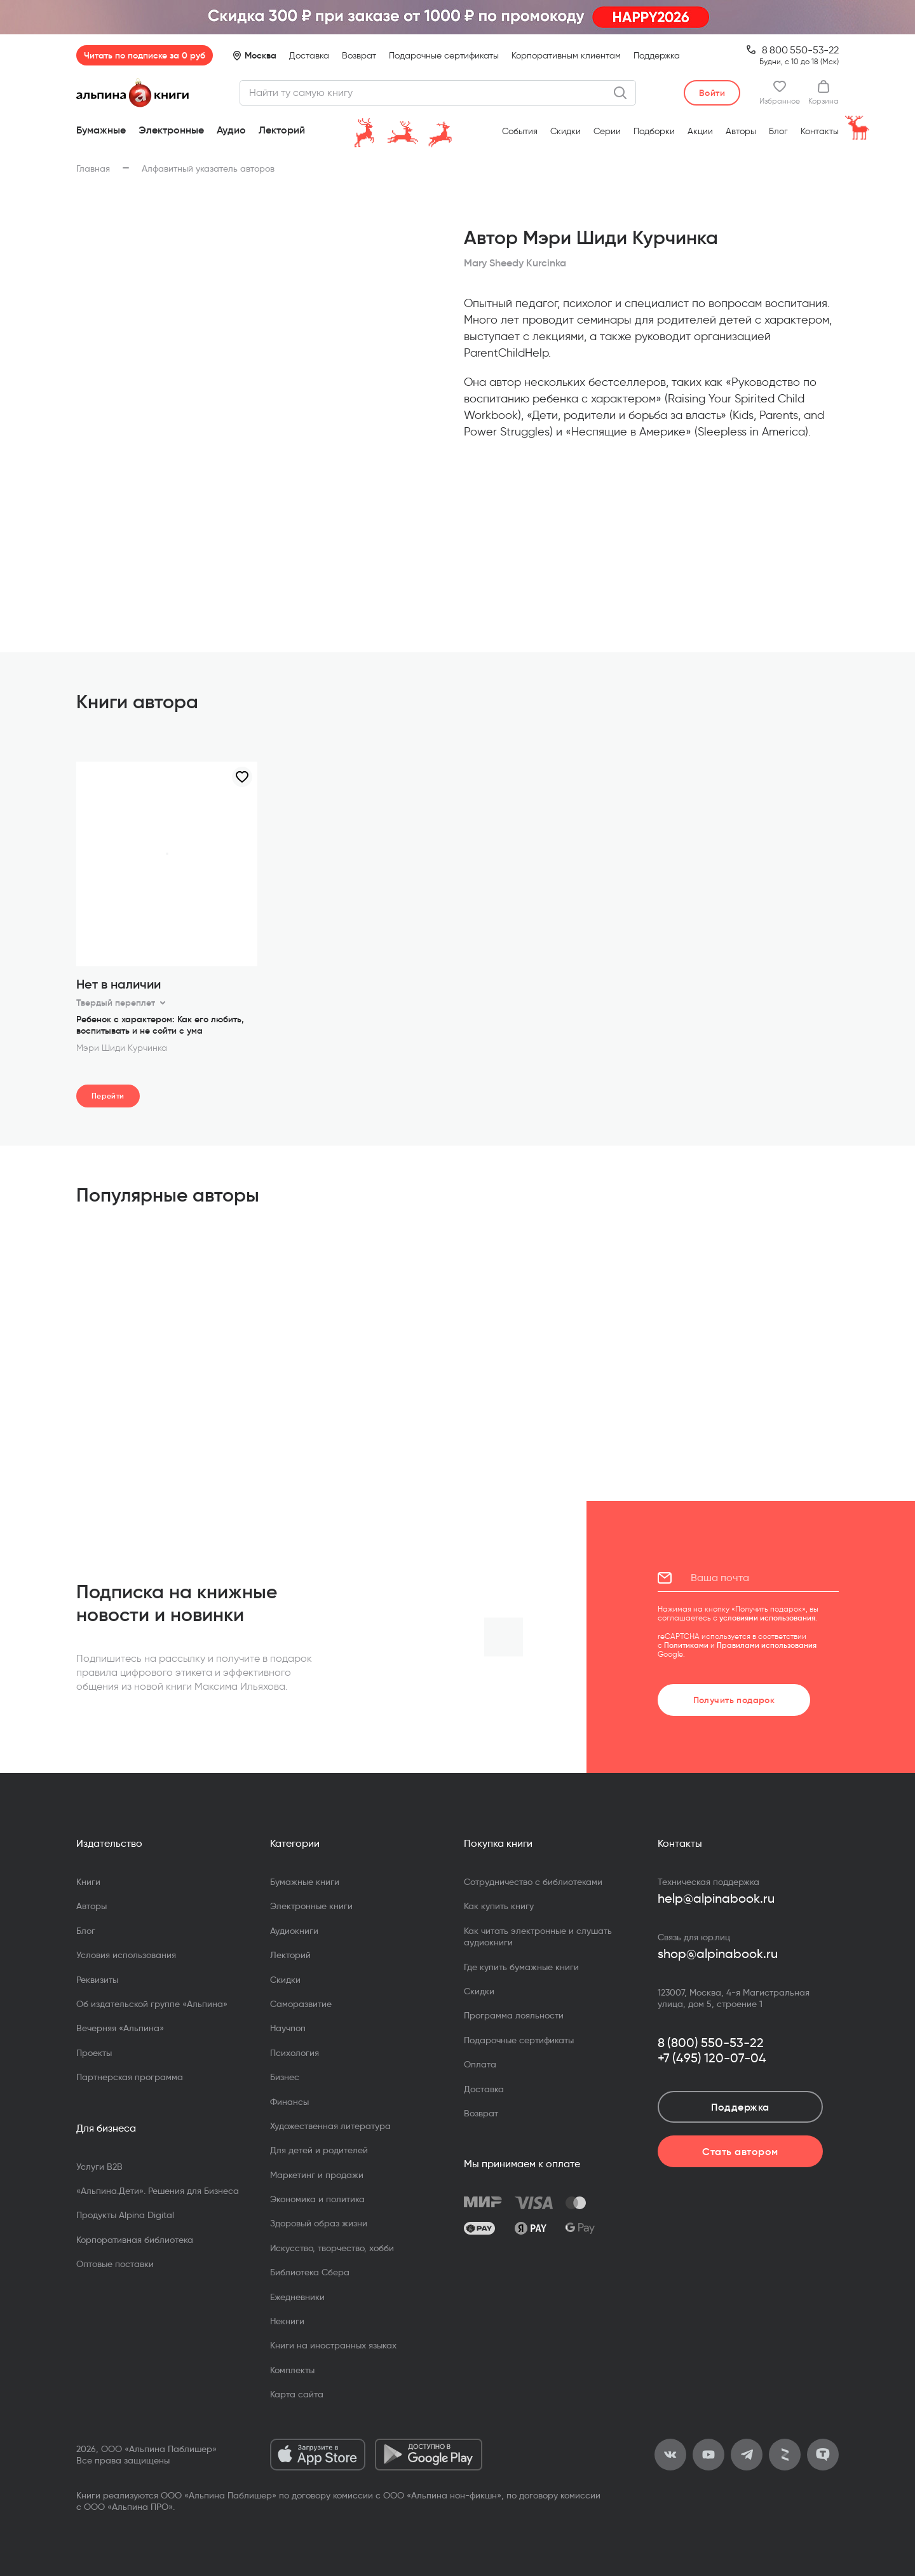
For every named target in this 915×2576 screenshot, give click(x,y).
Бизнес (284, 2077)
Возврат (359, 55)
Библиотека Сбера (309, 2272)
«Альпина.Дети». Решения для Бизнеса (157, 2190)
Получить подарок (734, 1700)
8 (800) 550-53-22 (711, 2042)
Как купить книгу (499, 1906)
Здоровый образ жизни (318, 2223)
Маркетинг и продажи (316, 2175)
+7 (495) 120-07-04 (712, 2058)
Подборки (654, 131)
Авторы (741, 131)
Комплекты (292, 2370)
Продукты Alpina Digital (125, 2215)
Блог (778, 131)
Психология (294, 2053)
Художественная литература (330, 2126)
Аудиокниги (294, 1930)
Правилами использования (767, 1645)
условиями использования (767, 1617)
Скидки (565, 131)
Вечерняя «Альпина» (120, 2028)
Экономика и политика (317, 2199)
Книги (88, 1881)
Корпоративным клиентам (566, 55)
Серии (607, 131)
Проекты (94, 2053)
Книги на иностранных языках (333, 2345)
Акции (700, 131)
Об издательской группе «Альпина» (151, 2004)
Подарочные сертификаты (444, 55)
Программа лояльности (514, 2015)
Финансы (289, 2101)
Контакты (820, 131)
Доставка (309, 55)
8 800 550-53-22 (800, 50)
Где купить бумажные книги (521, 1967)
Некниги (287, 2321)
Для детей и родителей (319, 2150)
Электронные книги (311, 1906)
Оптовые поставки (115, 2264)
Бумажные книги (304, 1881)
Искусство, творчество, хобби (332, 2248)
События (520, 131)
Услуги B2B (99, 2166)
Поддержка (657, 55)
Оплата (480, 2064)
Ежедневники (297, 2297)
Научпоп (288, 2028)
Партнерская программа (129, 2077)
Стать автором (740, 2151)
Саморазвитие (301, 2004)
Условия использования (126, 1955)
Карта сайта (296, 2394)
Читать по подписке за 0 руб (144, 55)
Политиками (686, 1645)
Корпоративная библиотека (134, 2239)
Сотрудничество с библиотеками (533, 1881)
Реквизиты (97, 1979)
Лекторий (282, 129)
